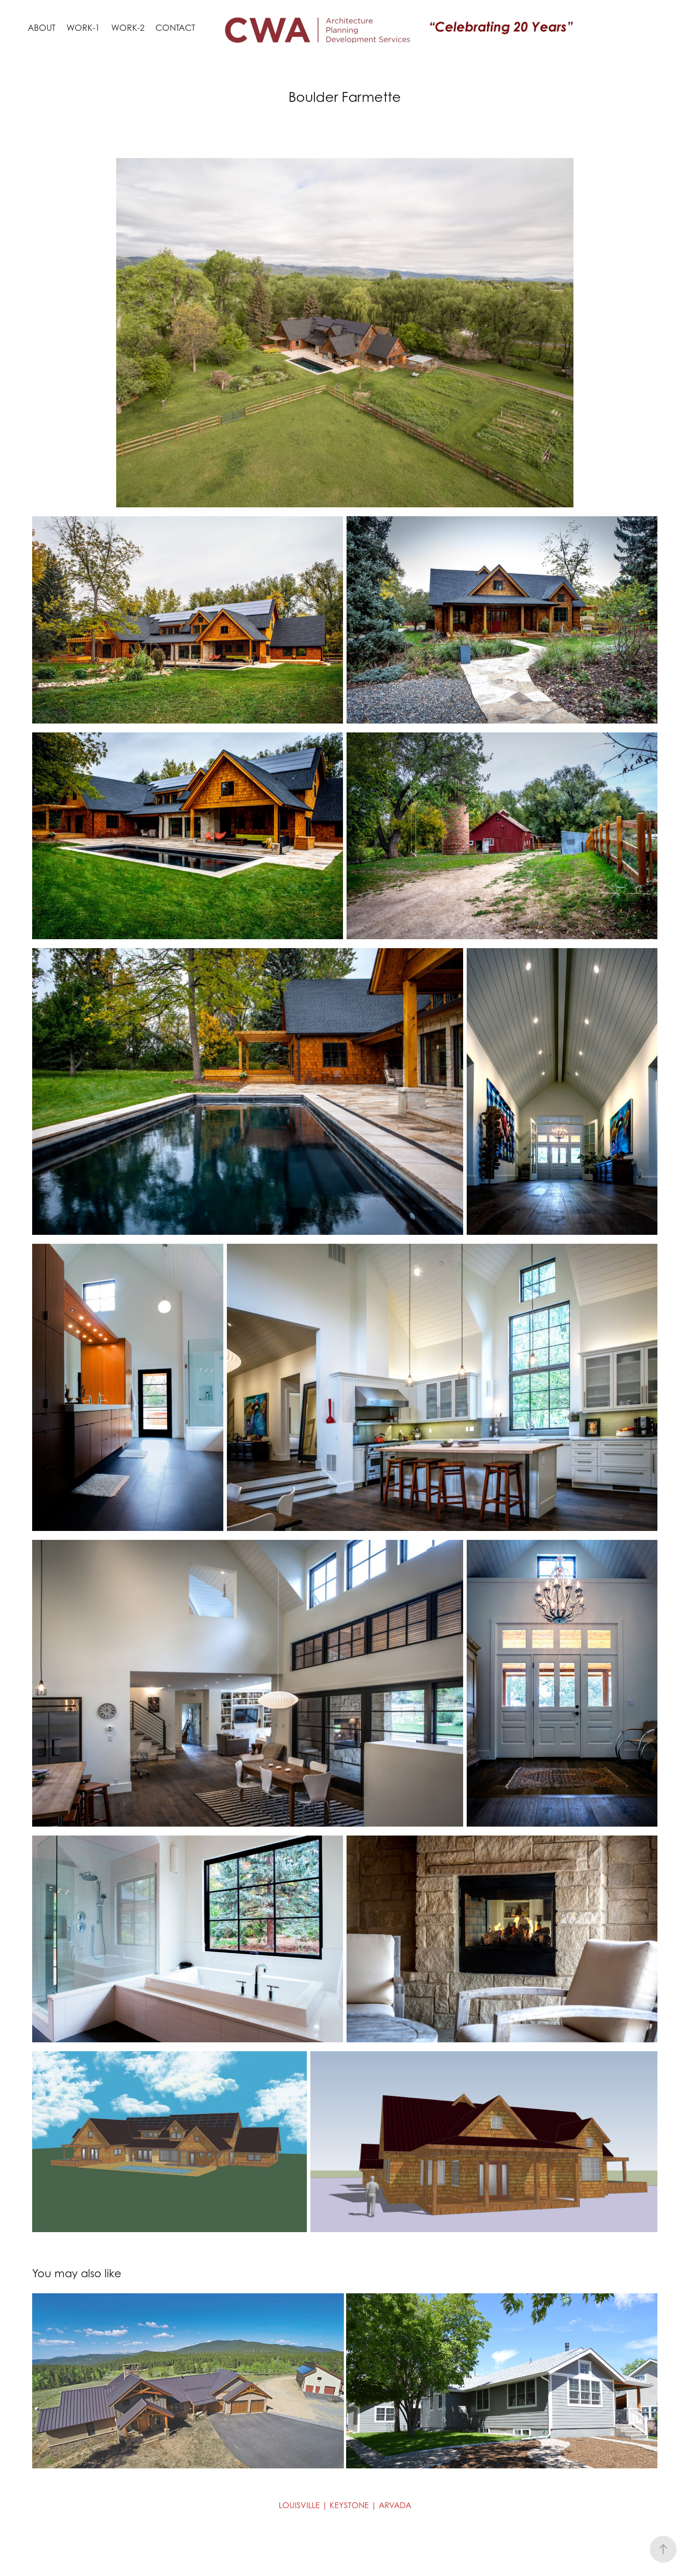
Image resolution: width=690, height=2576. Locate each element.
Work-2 (128, 28)
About (41, 28)
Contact (175, 28)
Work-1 (83, 28)
